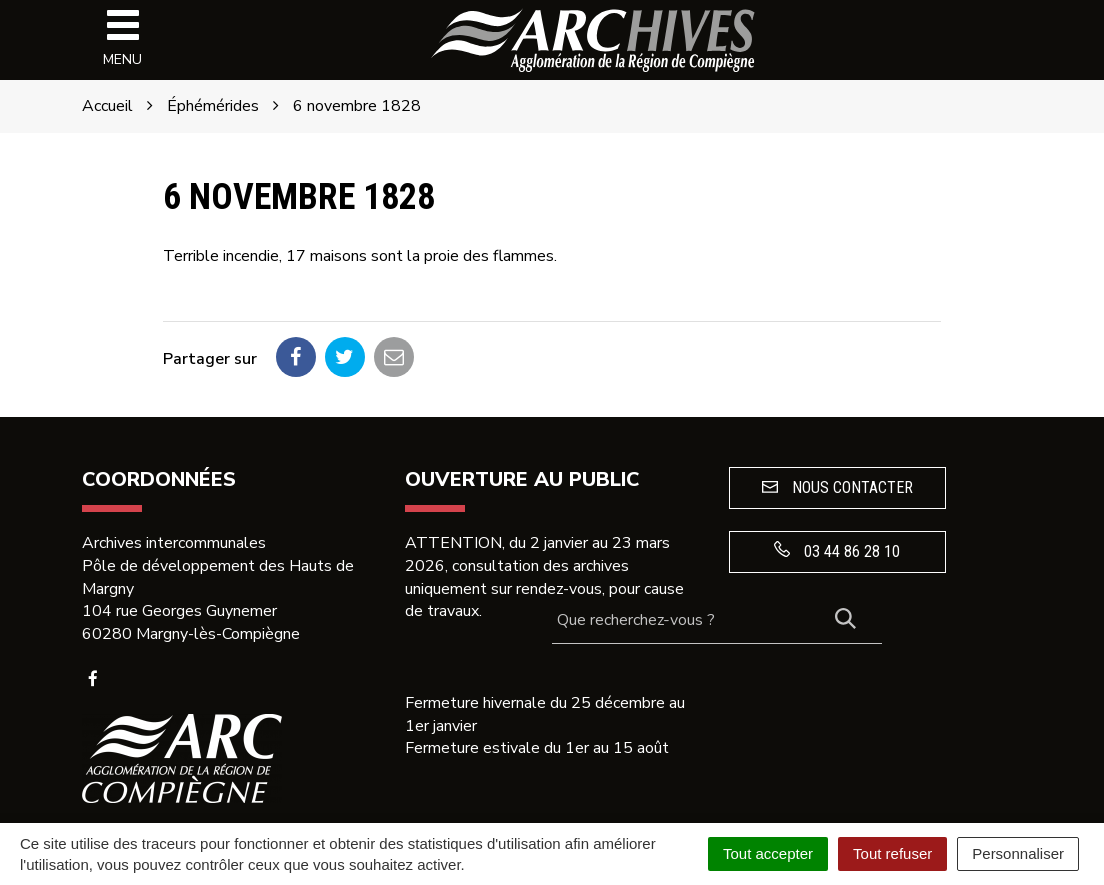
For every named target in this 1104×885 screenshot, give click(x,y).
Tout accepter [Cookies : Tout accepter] (768, 853)
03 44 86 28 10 (837, 551)
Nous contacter (837, 487)
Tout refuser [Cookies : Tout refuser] (892, 853)
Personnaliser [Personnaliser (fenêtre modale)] (1018, 853)
